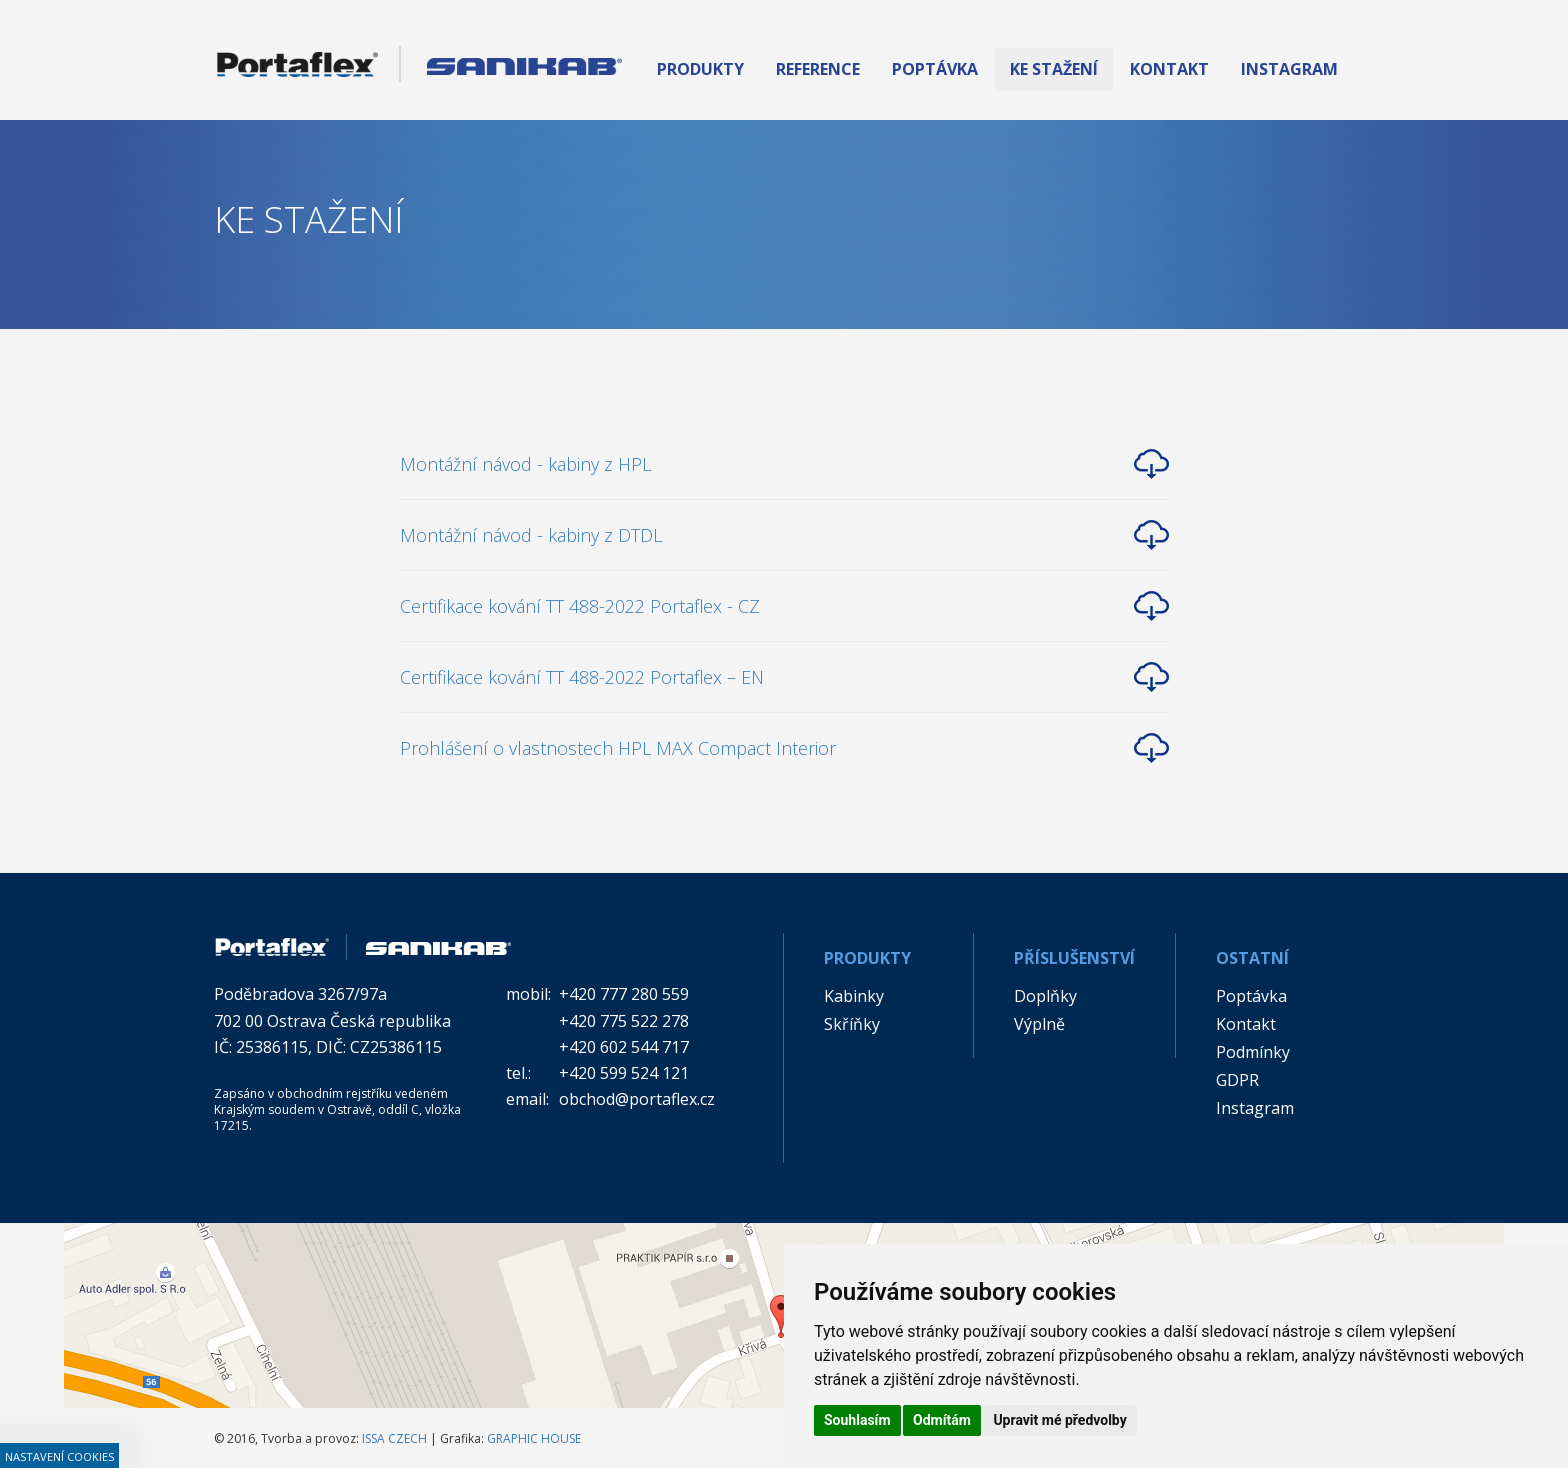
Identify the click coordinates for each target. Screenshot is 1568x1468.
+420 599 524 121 (624, 1073)
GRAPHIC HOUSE (534, 1438)
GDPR (1237, 1080)
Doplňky (1045, 996)
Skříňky (852, 1024)
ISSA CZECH (394, 1438)
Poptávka (1251, 996)
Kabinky (854, 996)
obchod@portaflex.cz (637, 1099)
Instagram (1255, 1108)
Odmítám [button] (942, 1420)
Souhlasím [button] (857, 1420)
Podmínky (1253, 1052)
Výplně (1039, 1024)
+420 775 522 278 (624, 1021)
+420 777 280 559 (624, 994)
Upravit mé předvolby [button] (1059, 1420)
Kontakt (1246, 1024)
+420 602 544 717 (624, 1047)
